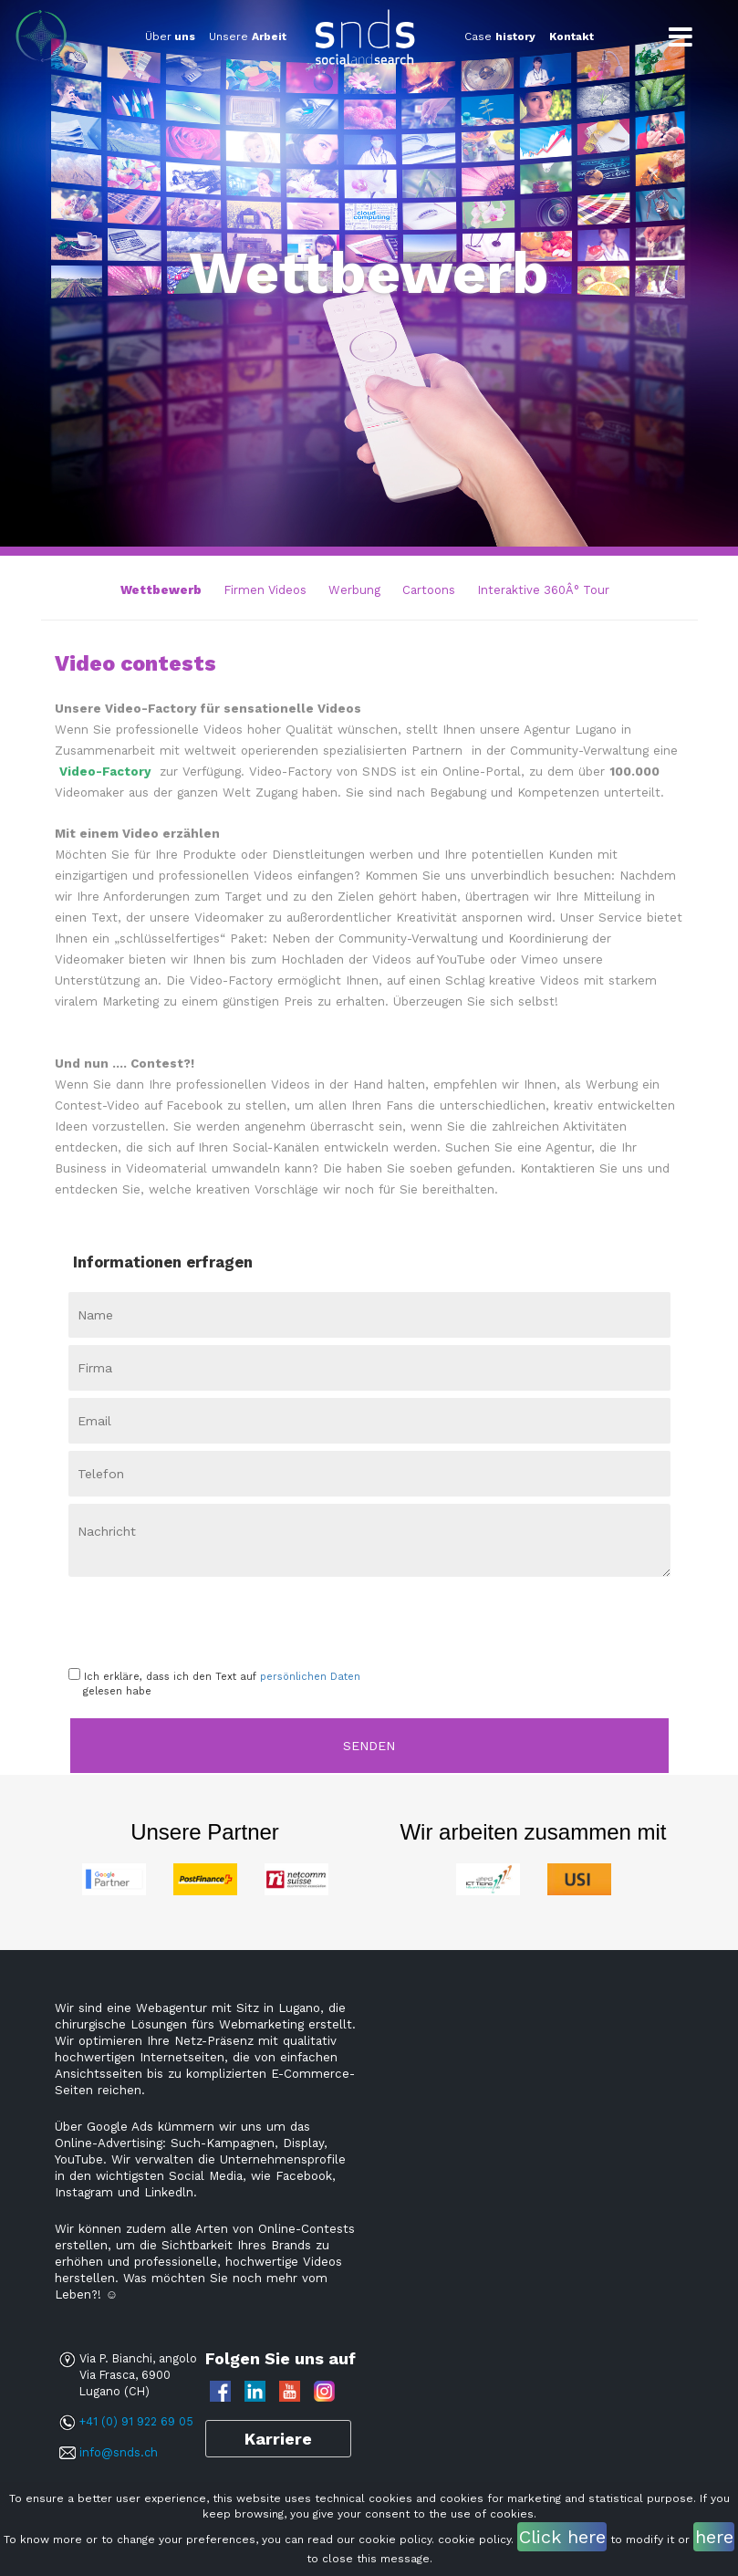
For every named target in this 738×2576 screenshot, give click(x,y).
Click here (562, 2537)
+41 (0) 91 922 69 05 (136, 2421)
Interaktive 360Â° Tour (543, 590)
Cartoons (428, 590)
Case (499, 36)
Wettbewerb (161, 590)
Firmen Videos (265, 590)
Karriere (278, 2438)
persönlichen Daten (310, 1677)
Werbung (354, 590)
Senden (369, 1745)
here (714, 2537)
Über (170, 36)
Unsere (247, 36)
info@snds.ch (118, 2452)
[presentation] (175, 1616)
